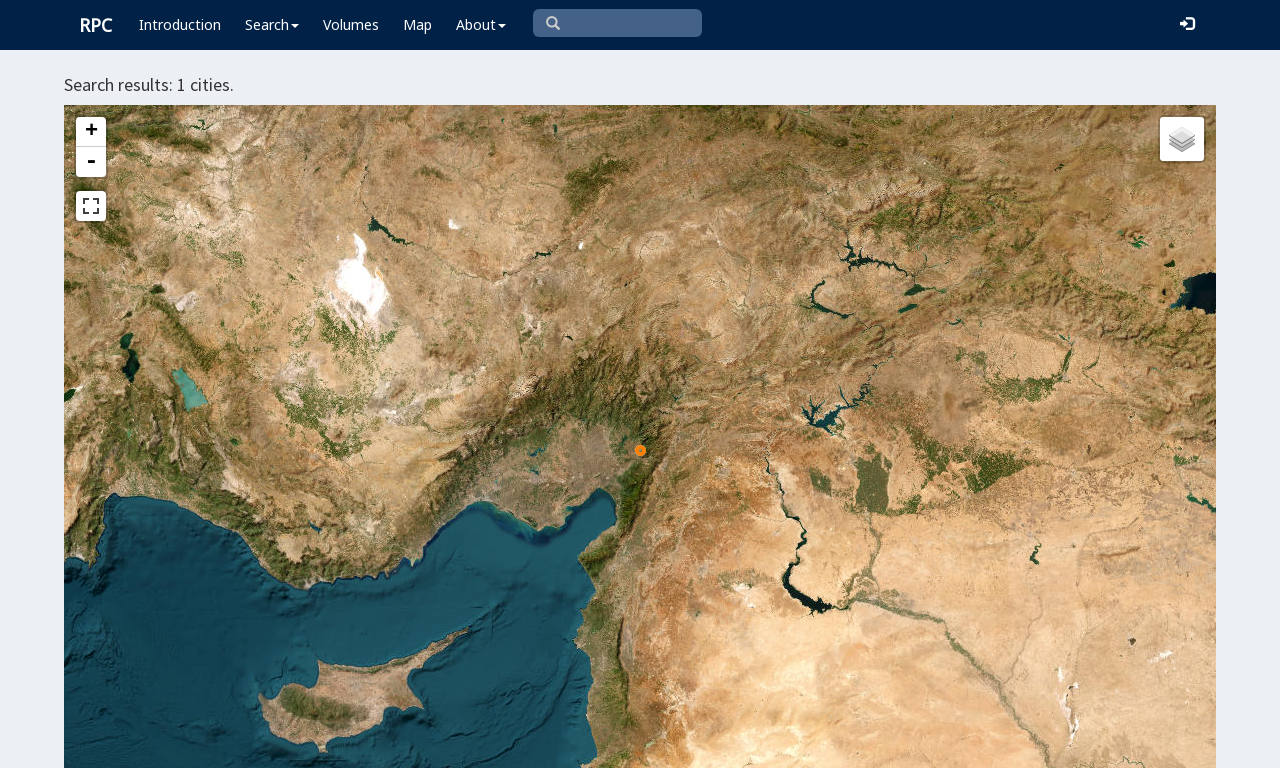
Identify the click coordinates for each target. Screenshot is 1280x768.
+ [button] (91, 132)
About (481, 24)
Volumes (351, 24)
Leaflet (496, 744)
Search (272, 24)
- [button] (91, 162)
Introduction (180, 24)
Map (417, 24)
